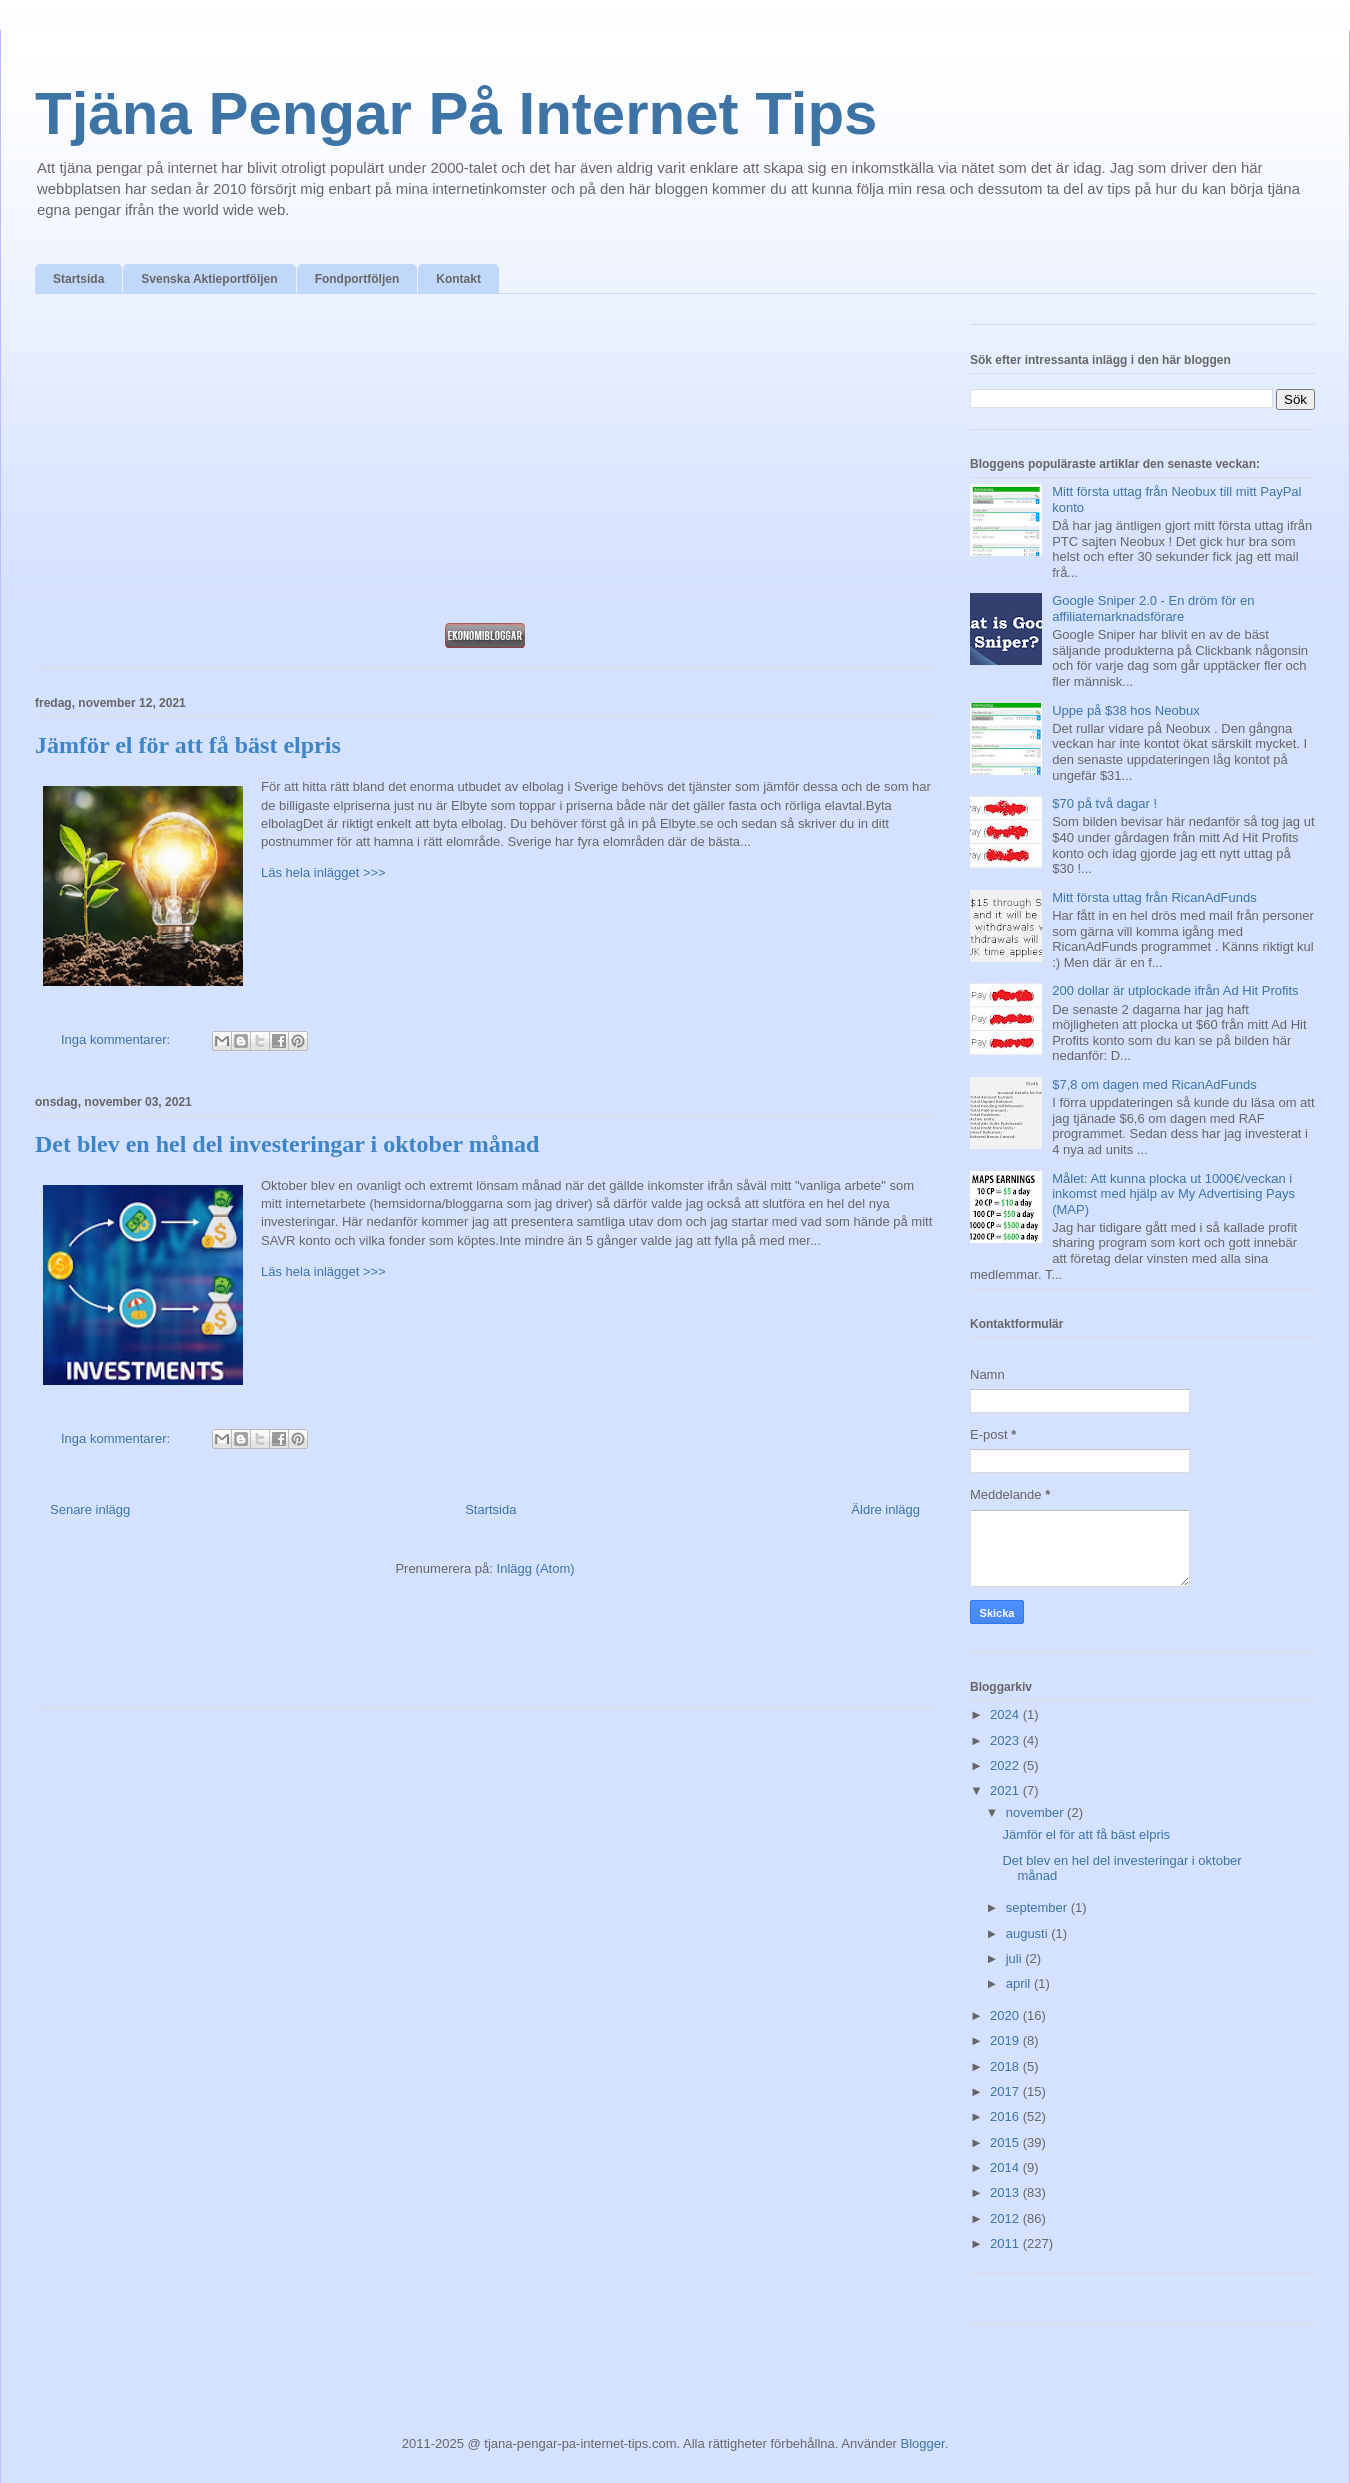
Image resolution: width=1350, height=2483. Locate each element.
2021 (1006, 1790)
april (1020, 1983)
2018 (1006, 2066)
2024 (1006, 1714)
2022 (1006, 1765)
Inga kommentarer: (117, 1039)
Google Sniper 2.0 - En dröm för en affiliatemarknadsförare (1153, 608)
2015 (1006, 2142)
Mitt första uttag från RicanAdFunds (1154, 897)
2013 (1006, 2192)
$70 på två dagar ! (1104, 803)
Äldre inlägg (885, 1509)
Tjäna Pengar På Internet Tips (456, 113)
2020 (1006, 2015)
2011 (1006, 2243)
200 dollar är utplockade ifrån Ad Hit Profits (1175, 990)
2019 (1006, 2040)
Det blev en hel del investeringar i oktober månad (287, 1144)
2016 (1006, 2116)
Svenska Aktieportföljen (209, 279)
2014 (1006, 2167)
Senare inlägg (90, 1509)
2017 (1006, 2091)
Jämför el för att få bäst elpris (188, 745)
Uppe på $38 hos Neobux (1125, 710)
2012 (1006, 2218)
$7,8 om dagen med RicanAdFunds (1154, 1084)
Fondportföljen (357, 279)
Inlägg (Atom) (536, 1568)
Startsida (78, 279)
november (1036, 1812)
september (1038, 1907)
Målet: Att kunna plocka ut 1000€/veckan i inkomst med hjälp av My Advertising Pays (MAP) (1173, 1194)
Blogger (923, 2443)
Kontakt (458, 279)
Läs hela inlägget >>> (323, 872)
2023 (1006, 1740)
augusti (1029, 1933)
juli (1016, 1958)
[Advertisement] (485, 464)
